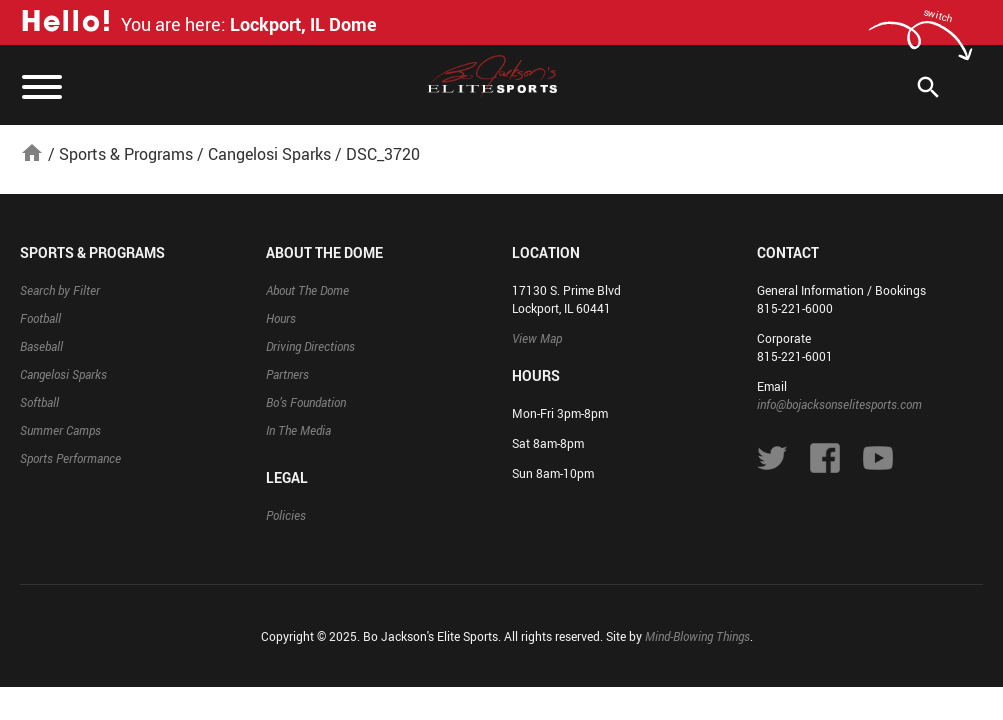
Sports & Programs (126, 154)
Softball (39, 402)
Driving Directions (310, 346)
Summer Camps (60, 430)
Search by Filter (60, 290)
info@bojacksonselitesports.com (839, 404)
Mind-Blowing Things (697, 636)
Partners (287, 374)
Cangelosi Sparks (269, 154)
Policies (286, 515)
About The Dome (307, 290)
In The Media (298, 430)
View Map (537, 338)
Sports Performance (70, 458)
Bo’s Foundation (306, 402)
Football (40, 318)
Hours (281, 318)
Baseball (41, 346)
